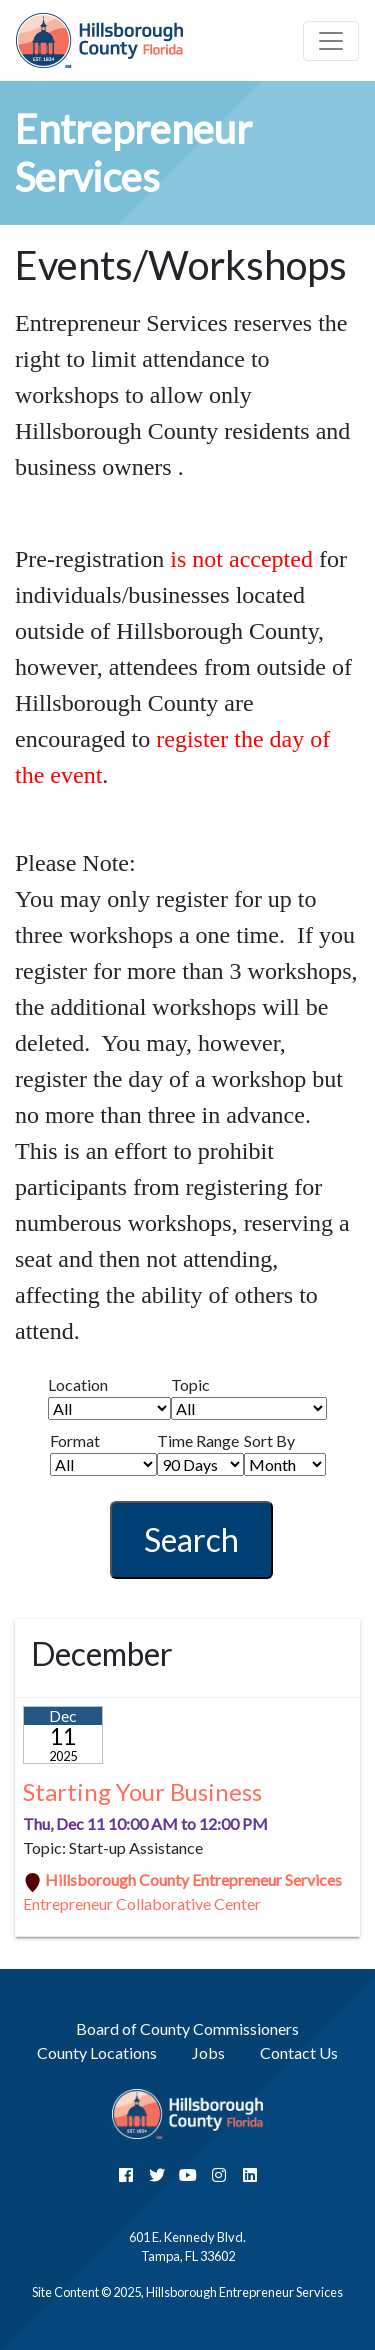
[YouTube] (188, 2174)
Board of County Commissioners (187, 2028)
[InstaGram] (219, 2174)
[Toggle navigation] (331, 41)
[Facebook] (126, 2174)
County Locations (97, 2052)
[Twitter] (157, 2174)
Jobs (208, 2052)
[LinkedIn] (250, 2174)
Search (191, 1539)
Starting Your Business (142, 1791)
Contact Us (299, 2052)
